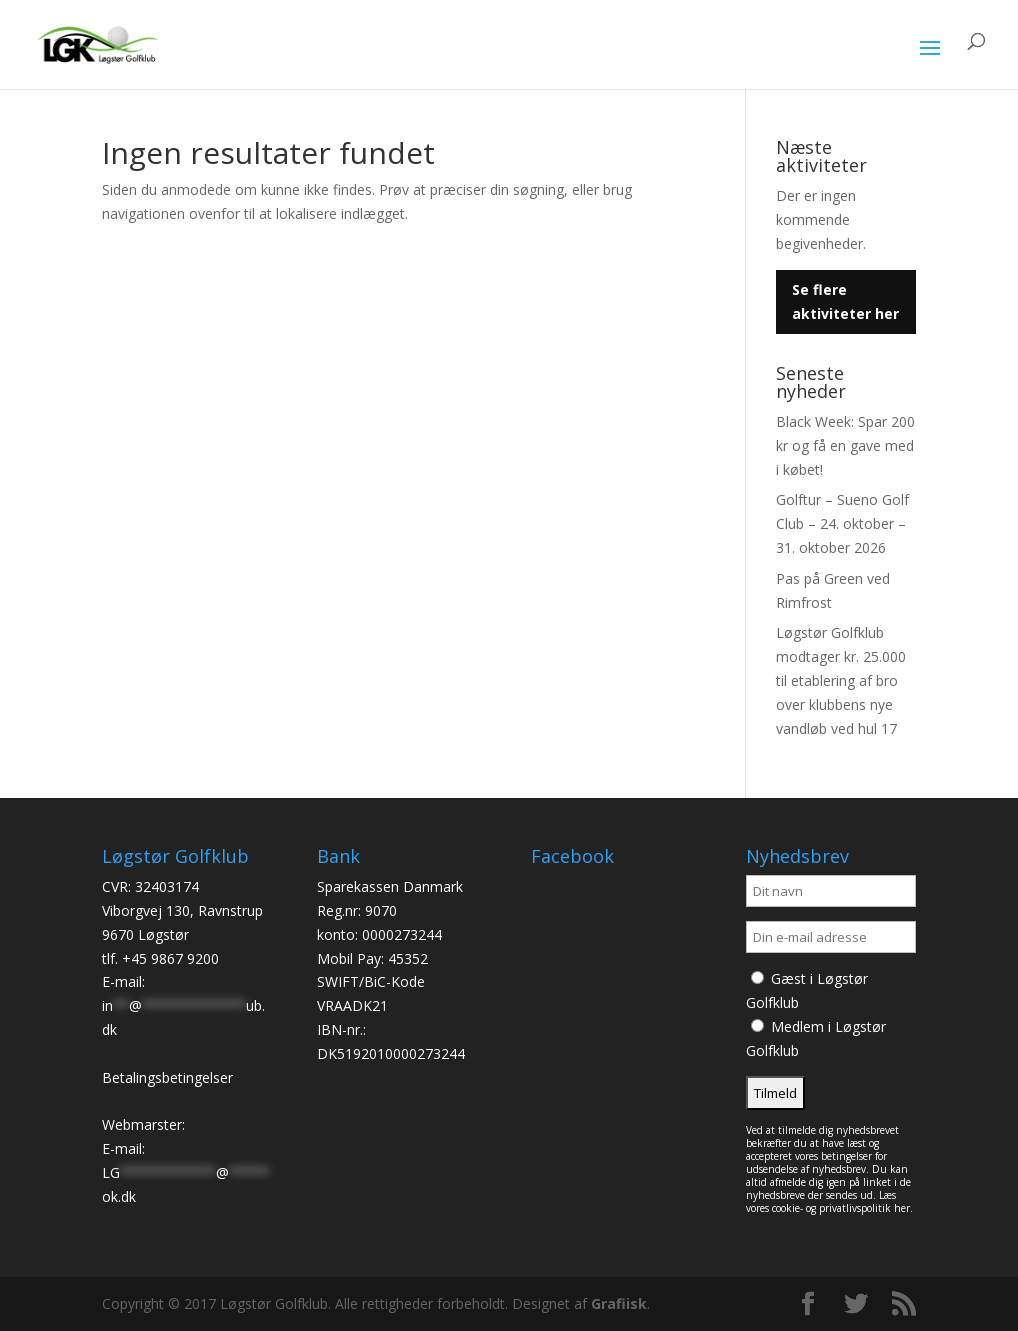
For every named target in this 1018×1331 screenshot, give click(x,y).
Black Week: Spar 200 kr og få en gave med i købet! (845, 445)
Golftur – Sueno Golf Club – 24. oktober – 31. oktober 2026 (842, 523)
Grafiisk (619, 1303)
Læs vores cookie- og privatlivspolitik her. (829, 1201)
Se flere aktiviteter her (845, 301)
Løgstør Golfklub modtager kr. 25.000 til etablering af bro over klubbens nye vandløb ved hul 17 (841, 680)
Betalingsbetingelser (167, 1077)
